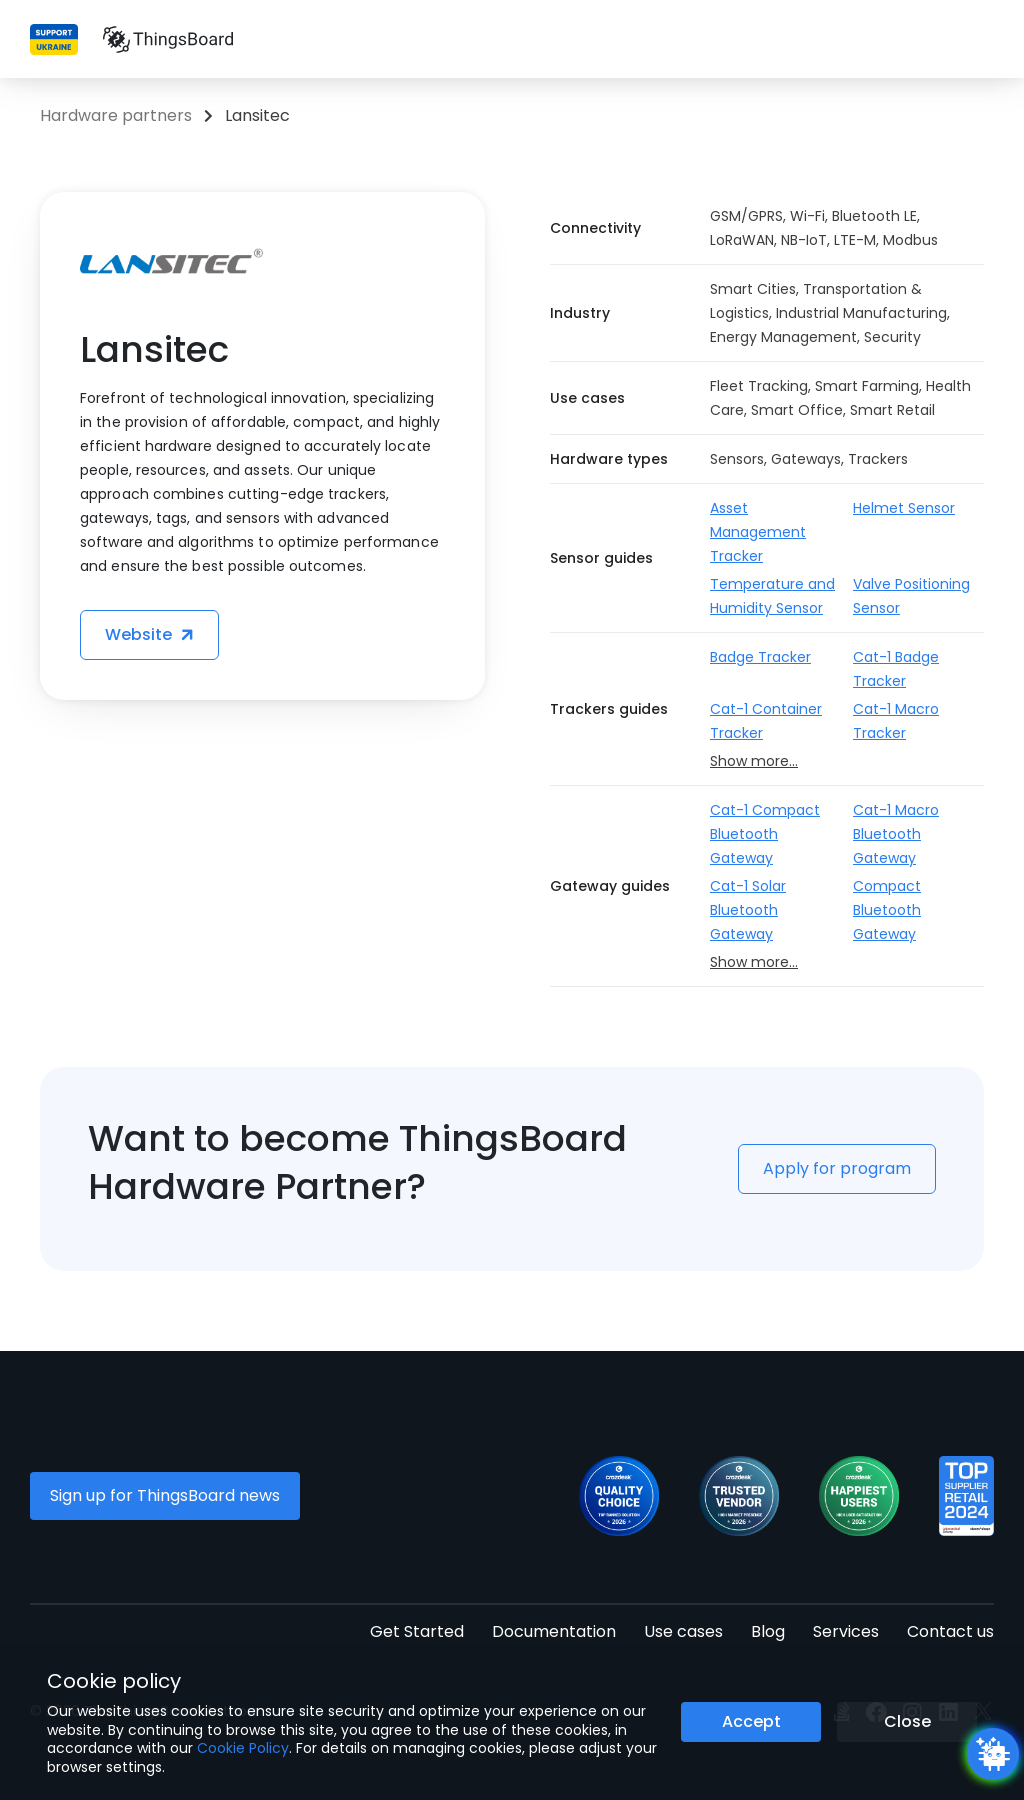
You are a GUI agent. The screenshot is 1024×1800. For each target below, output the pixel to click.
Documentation (554, 1631)
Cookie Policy (243, 1748)
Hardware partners (116, 115)
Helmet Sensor (904, 508)
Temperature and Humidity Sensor (772, 596)
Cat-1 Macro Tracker (896, 721)
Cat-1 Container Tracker (766, 721)
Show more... (754, 761)
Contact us (950, 1631)
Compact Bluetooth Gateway (887, 910)
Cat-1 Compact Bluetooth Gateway (765, 834)
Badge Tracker (760, 657)
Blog (768, 1631)
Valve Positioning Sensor (911, 596)
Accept (751, 1721)
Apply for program (837, 1168)
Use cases (683, 1631)
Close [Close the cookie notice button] (907, 1721)
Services (846, 1631)
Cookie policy (114, 1681)
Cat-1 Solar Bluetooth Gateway (748, 910)
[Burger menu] (983, 39)
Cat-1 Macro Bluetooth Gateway (896, 834)
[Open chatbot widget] (993, 1754)
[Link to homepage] (168, 39)
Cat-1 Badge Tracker (896, 669)
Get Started (417, 1631)
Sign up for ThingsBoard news (165, 1495)
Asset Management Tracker (758, 532)
